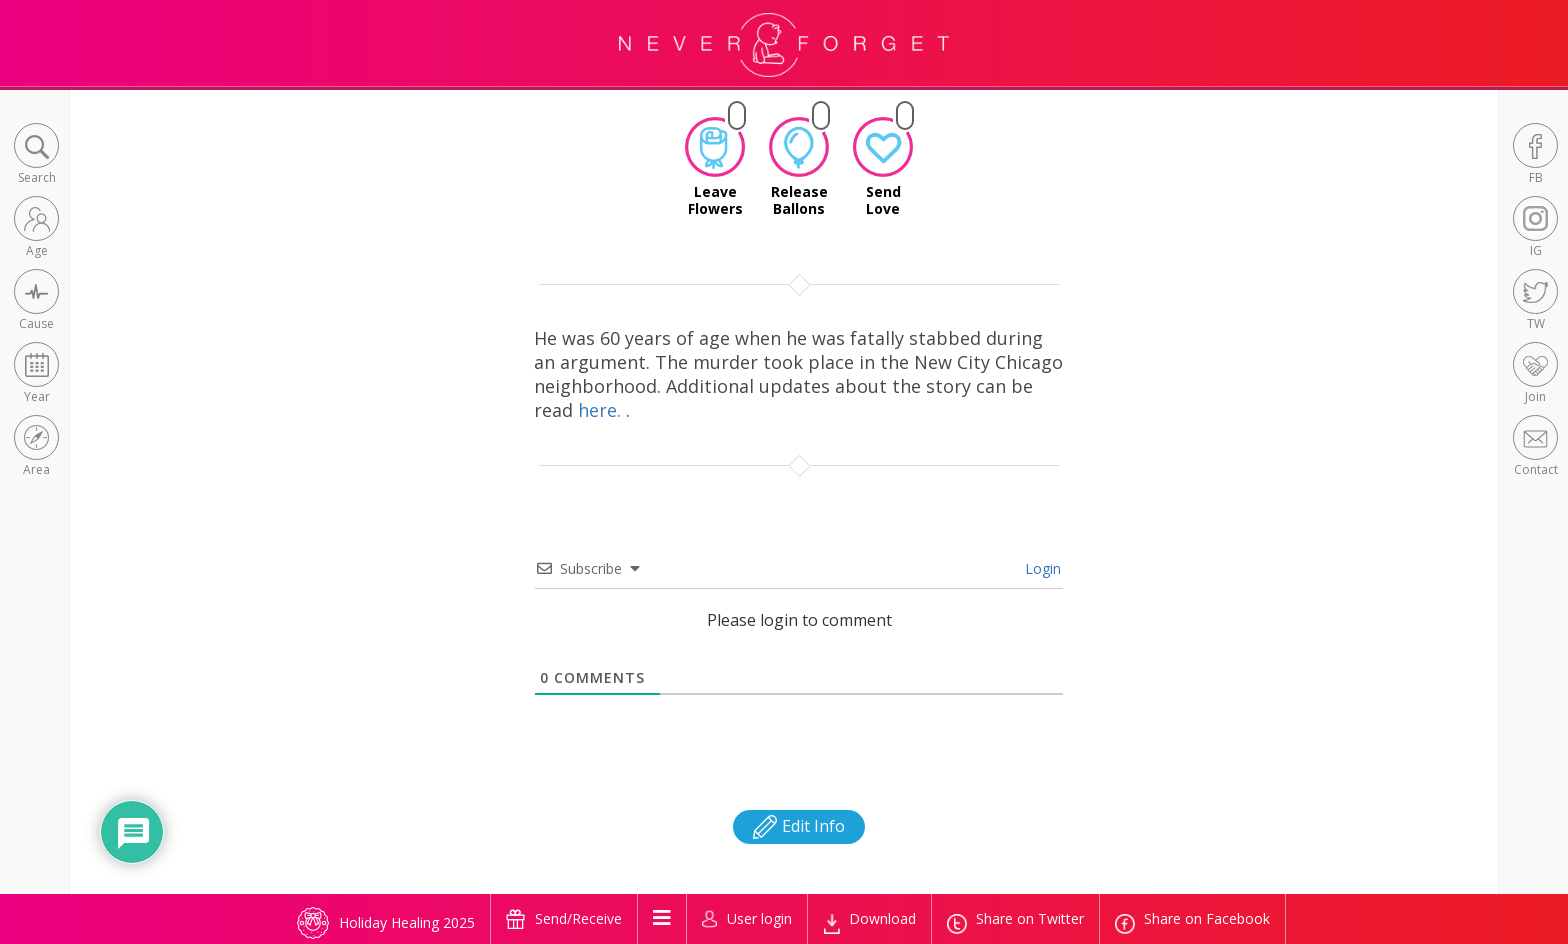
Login (1041, 568)
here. (602, 410)
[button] (36, 155)
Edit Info (799, 826)
